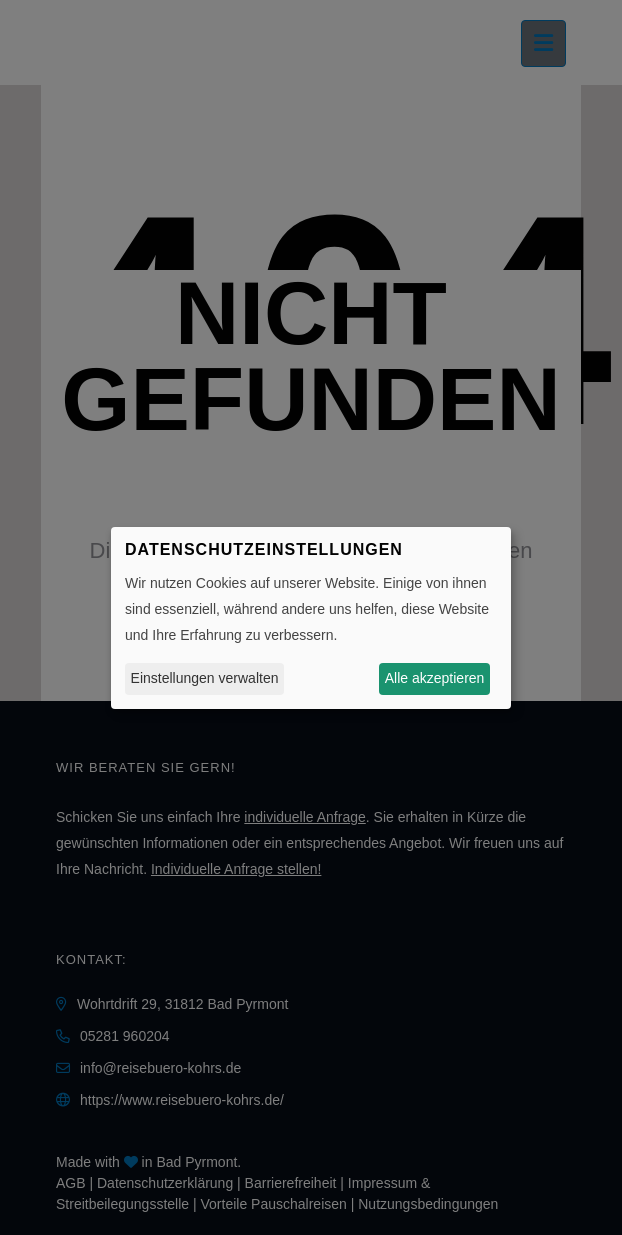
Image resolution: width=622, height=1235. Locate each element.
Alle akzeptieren (435, 678)
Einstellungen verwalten (205, 678)
